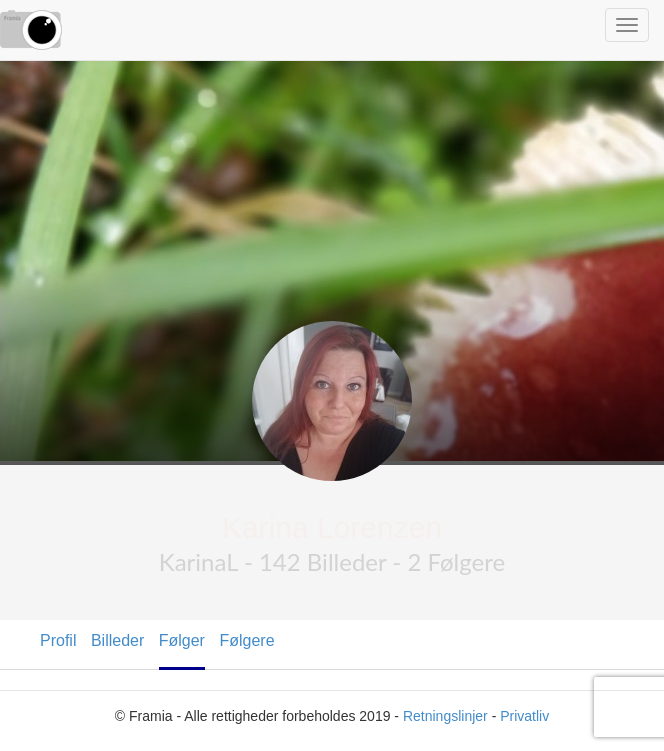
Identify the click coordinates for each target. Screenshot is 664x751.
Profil (58, 640)
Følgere (246, 640)
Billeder (117, 640)
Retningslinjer (445, 716)
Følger (182, 640)
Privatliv (524, 716)
